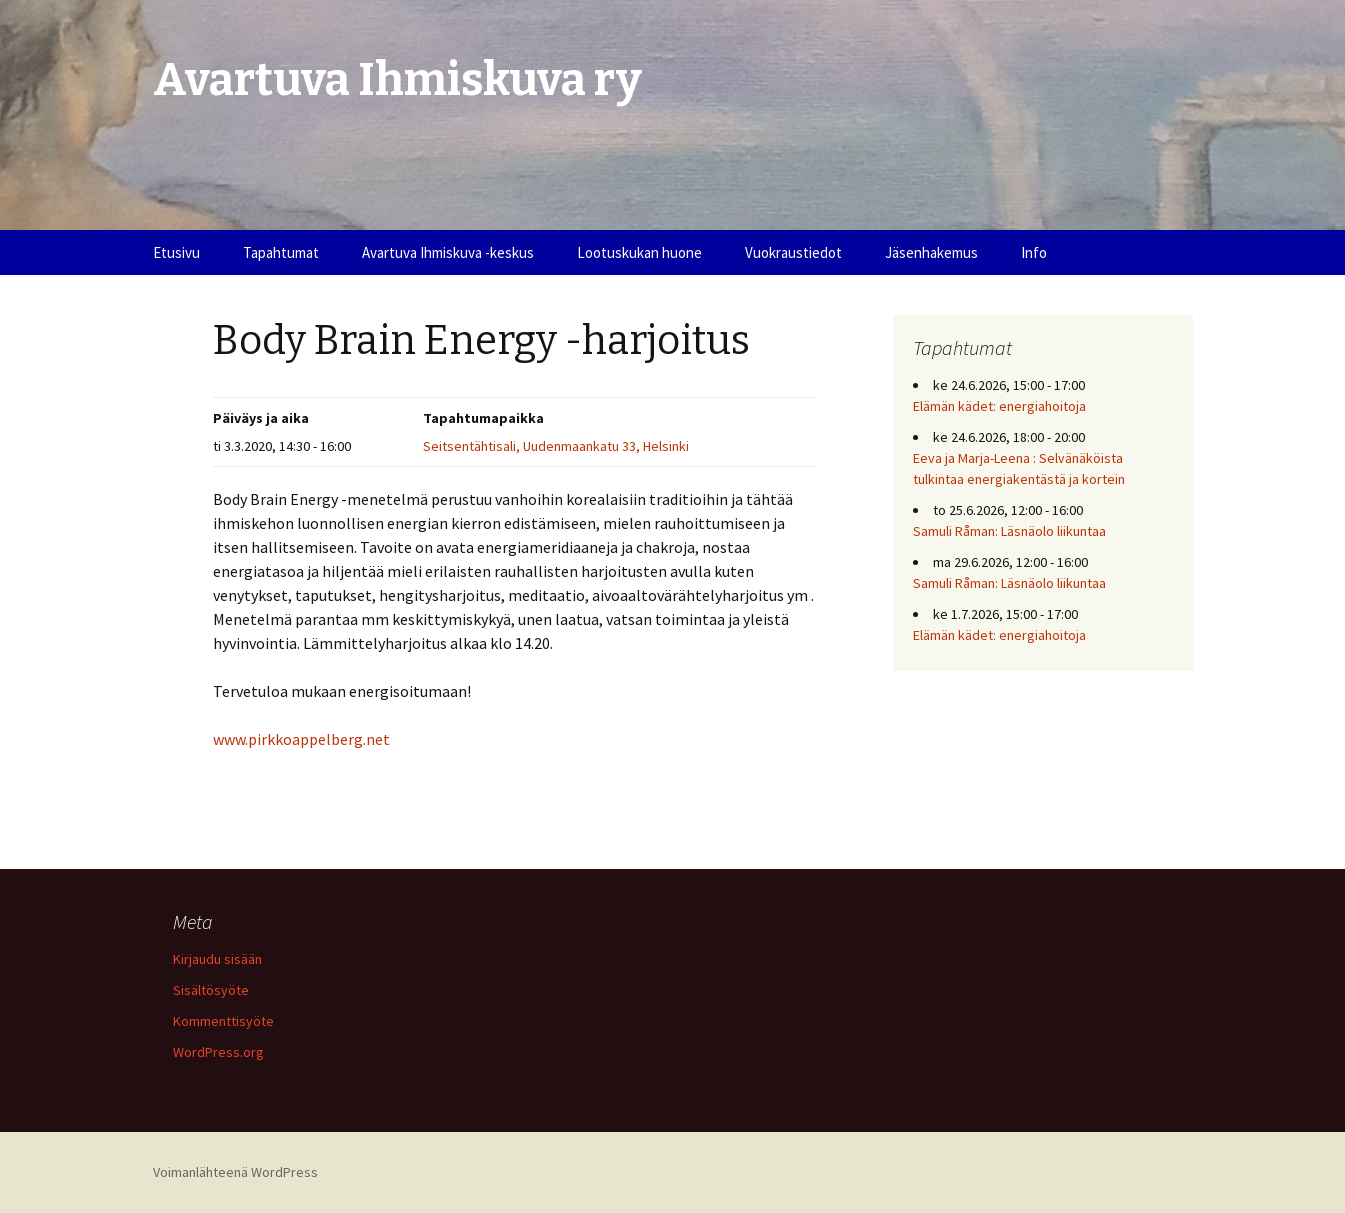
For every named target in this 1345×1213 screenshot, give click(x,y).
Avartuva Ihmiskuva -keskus (448, 252)
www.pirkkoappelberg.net (301, 739)
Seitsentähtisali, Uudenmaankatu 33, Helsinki (556, 446)
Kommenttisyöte (223, 1021)
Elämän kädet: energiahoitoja (999, 406)
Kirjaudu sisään (217, 959)
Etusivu (176, 252)
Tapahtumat (281, 252)
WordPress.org (218, 1052)
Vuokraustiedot (793, 252)
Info (1034, 252)
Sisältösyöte (211, 990)
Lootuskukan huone (639, 252)
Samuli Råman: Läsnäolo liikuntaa (1009, 531)
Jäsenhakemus (931, 252)
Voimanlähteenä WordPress (235, 1172)
